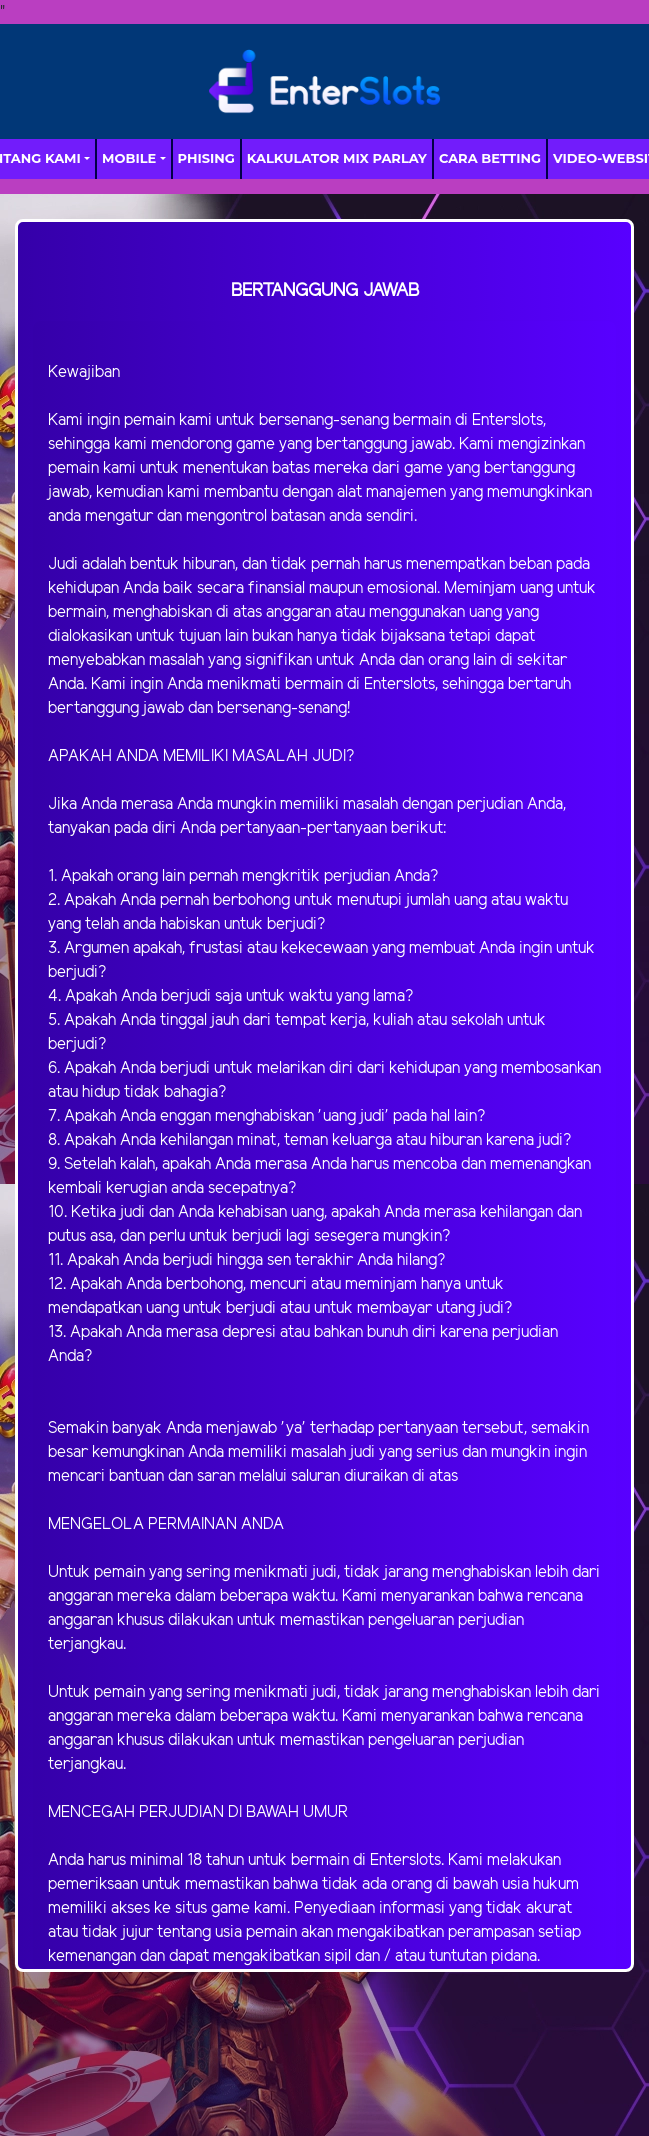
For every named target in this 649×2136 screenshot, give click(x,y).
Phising (206, 158)
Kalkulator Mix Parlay (337, 158)
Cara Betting (490, 158)
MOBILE (129, 158)
